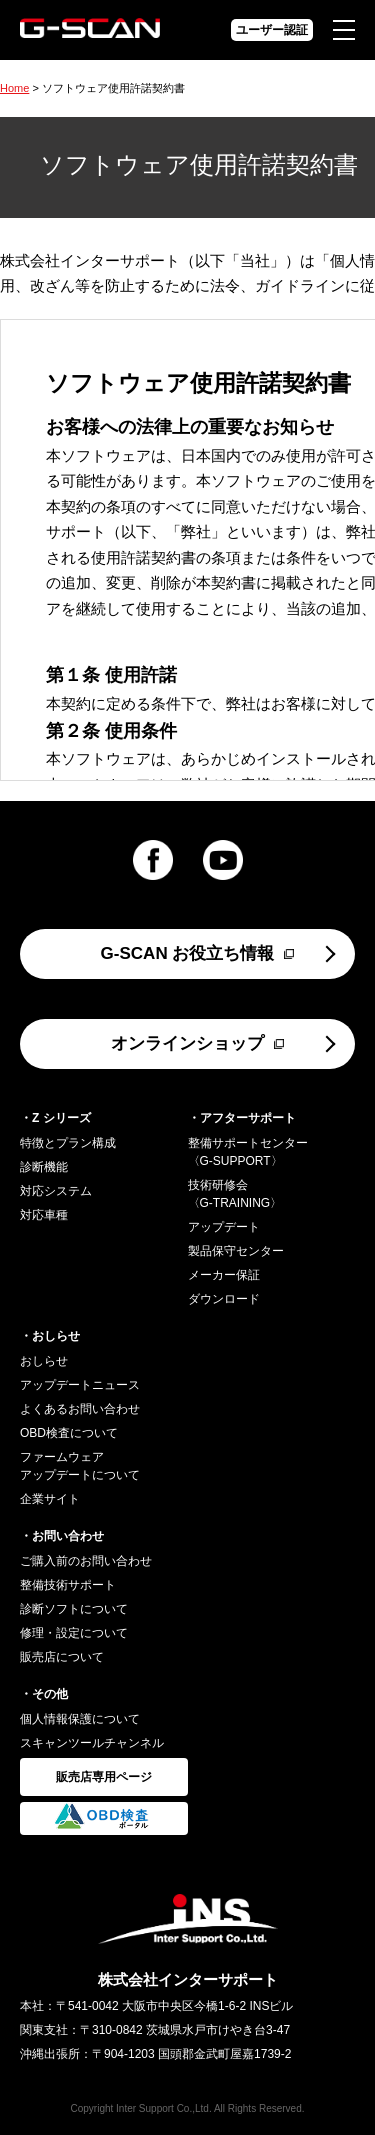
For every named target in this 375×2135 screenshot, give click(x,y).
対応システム (56, 1191)
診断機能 (44, 1167)
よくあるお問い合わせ (80, 1409)
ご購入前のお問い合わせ (86, 1561)
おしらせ (44, 1361)
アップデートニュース (80, 1385)
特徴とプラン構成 (68, 1143)
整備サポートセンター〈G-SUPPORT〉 (248, 1152)
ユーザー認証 (272, 30)
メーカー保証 (224, 1275)
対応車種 (44, 1215)
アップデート (224, 1227)
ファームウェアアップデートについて (80, 1466)
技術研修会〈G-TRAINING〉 (235, 1194)
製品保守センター (236, 1251)
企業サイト (50, 1499)
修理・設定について (74, 1633)
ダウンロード (224, 1299)
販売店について (62, 1657)
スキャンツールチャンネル (92, 1743)
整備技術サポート (68, 1585)
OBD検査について (69, 1433)
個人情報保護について (80, 1719)
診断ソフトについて (74, 1609)
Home (14, 88)
